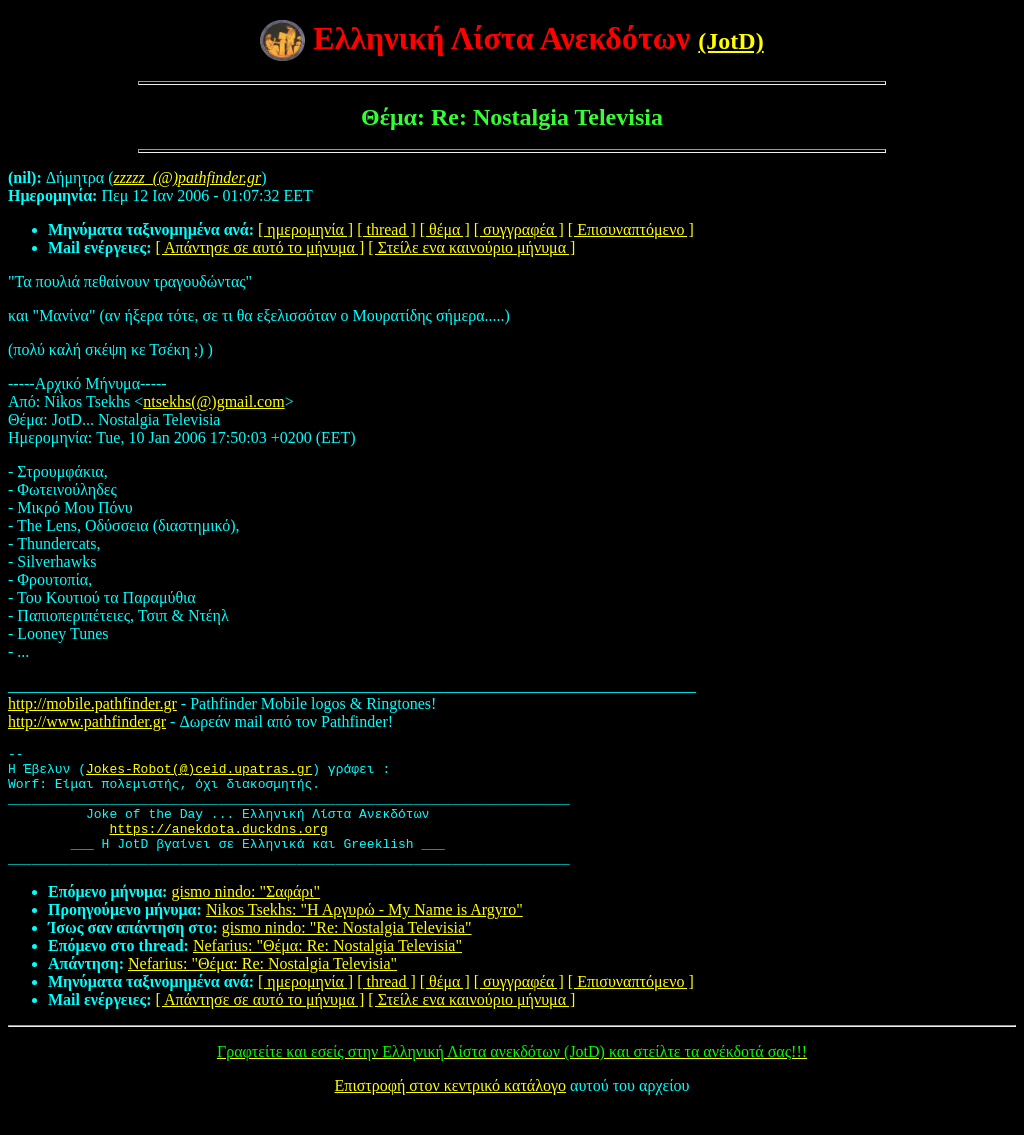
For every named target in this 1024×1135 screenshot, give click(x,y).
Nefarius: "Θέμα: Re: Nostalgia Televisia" (327, 969)
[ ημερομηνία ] (305, 229)
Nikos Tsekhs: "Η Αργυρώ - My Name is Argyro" (364, 933)
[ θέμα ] (445, 229)
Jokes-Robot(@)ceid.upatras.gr (199, 774)
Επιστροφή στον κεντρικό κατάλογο (450, 1109)
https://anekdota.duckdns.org (218, 846)
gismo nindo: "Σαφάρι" (245, 915)
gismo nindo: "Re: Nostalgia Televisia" (347, 951)
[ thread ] (386, 229)
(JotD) (730, 41)
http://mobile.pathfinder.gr (92, 703)
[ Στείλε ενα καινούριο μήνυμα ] (471, 247)
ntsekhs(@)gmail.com (213, 401)
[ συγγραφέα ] (519, 229)
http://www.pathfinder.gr (87, 721)
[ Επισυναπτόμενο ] (631, 229)
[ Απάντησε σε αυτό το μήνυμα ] (260, 247)
